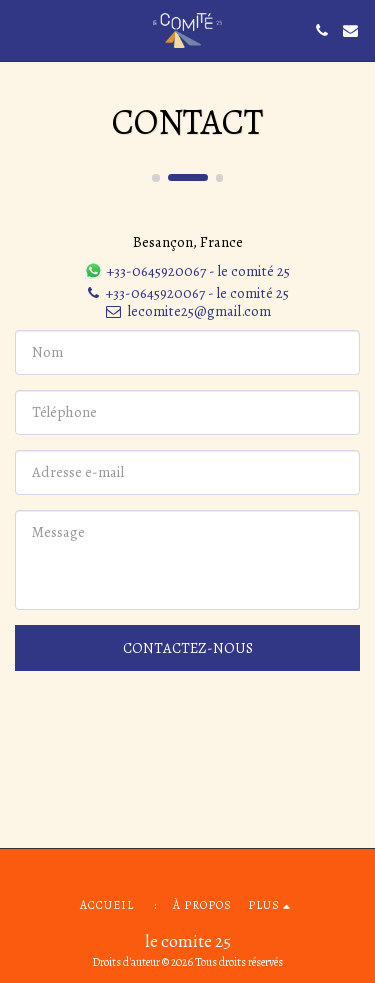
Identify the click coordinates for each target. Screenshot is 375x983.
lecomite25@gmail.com (187, 311)
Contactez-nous (188, 648)
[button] (22, 29)
